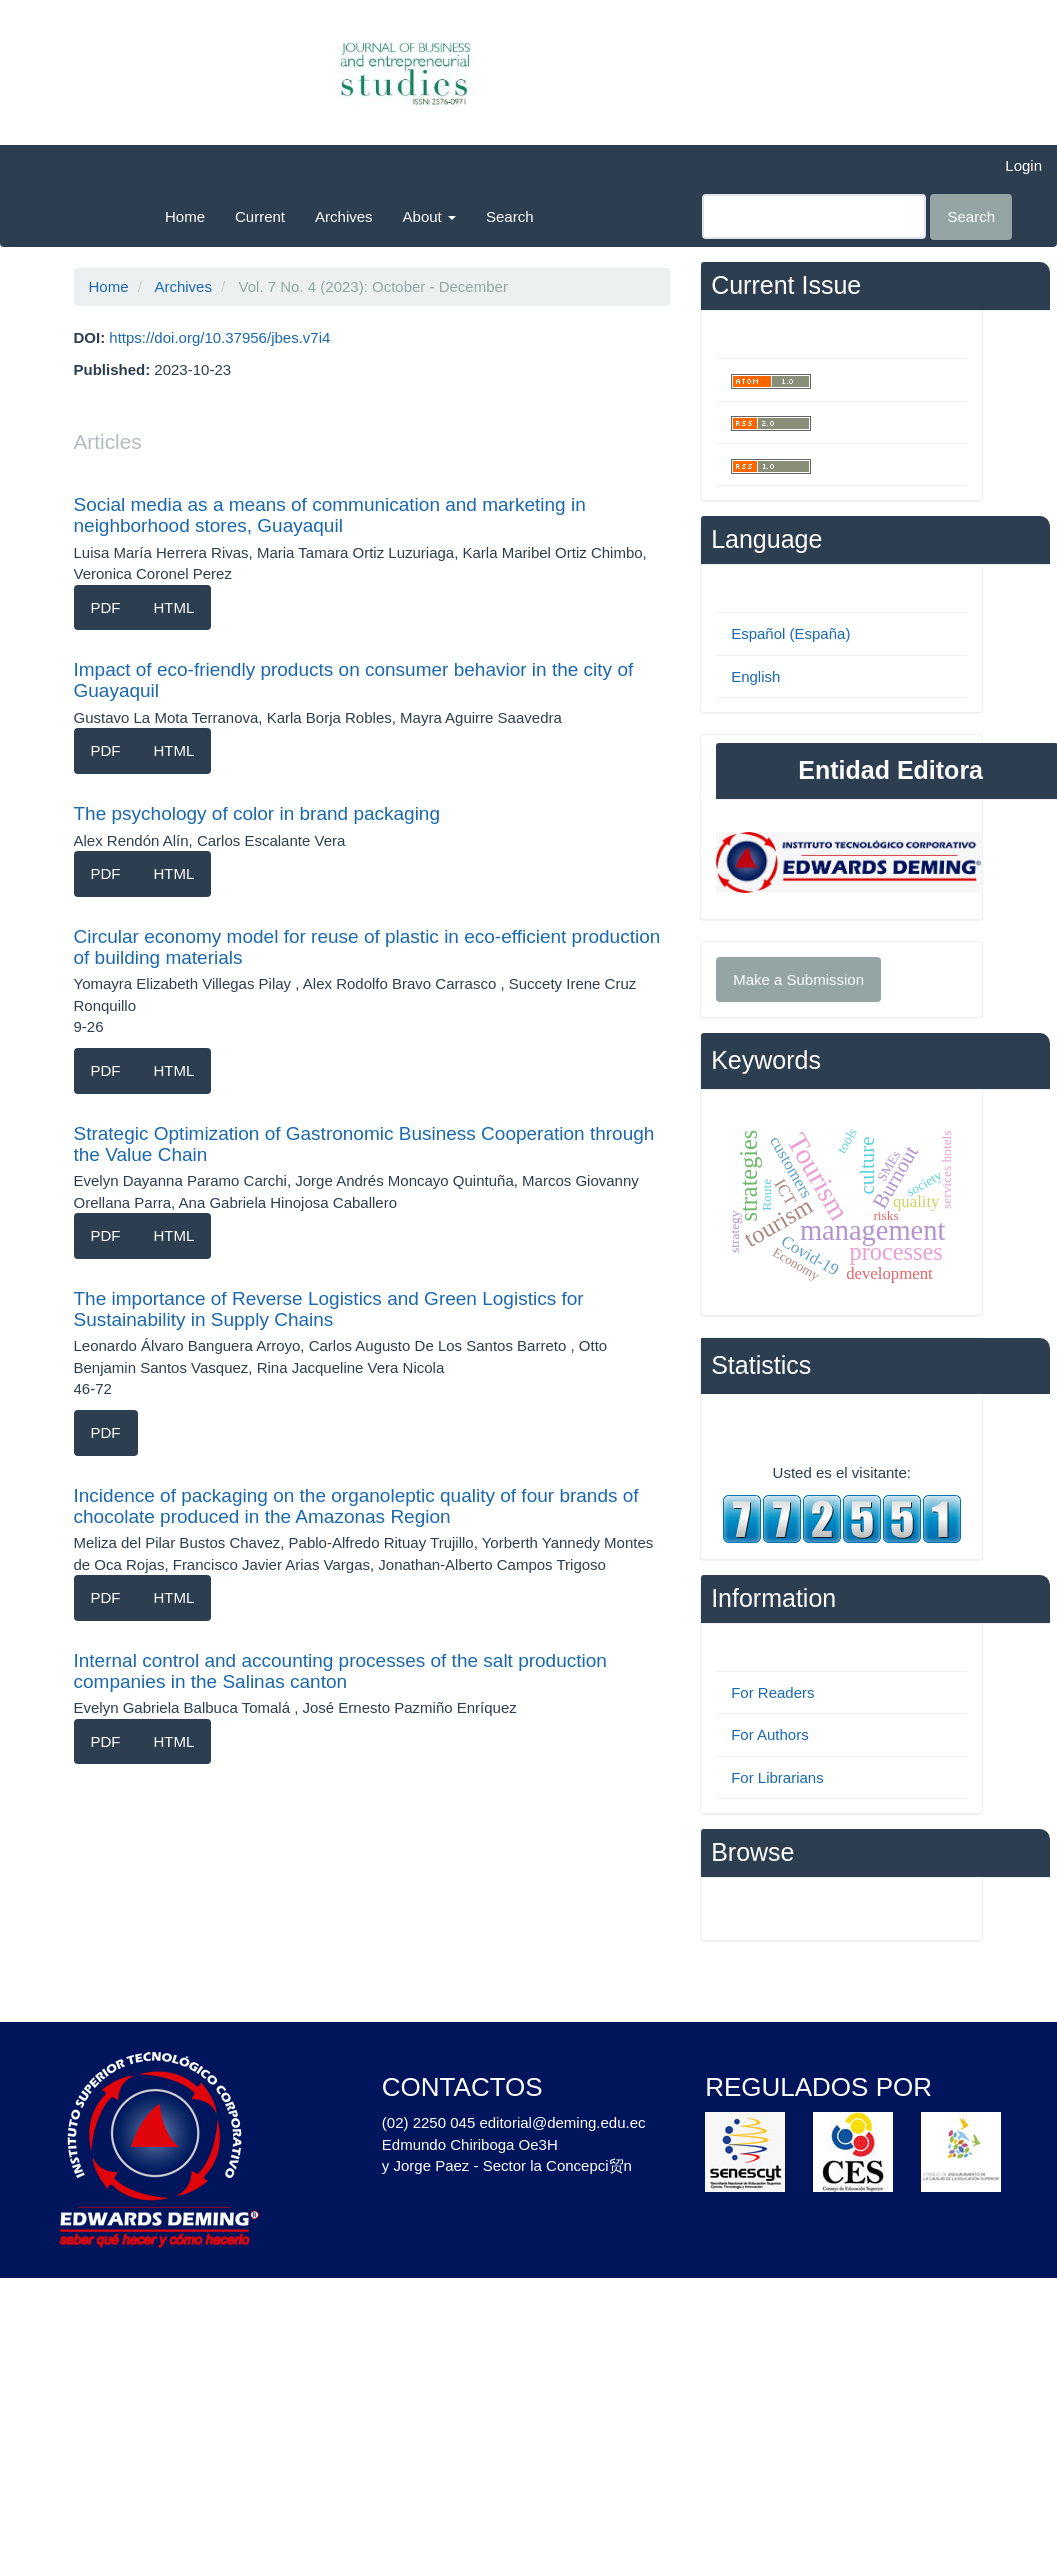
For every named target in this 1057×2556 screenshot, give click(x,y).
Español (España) (790, 633)
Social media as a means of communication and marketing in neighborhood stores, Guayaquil (330, 515)
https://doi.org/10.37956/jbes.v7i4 (219, 337)
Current (260, 216)
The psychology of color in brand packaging (257, 813)
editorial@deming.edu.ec (562, 2122)
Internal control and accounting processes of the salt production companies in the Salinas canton (340, 1671)
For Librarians (777, 1777)
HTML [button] (174, 607)
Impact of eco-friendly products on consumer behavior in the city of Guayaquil (354, 680)
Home (185, 216)
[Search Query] (814, 216)
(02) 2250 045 (428, 2122)
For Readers (772, 1692)
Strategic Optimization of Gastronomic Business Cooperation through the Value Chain (364, 1144)
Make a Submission (798, 979)
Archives (344, 216)
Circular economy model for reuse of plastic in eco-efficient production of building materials (367, 947)
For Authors (770, 1734)
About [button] (429, 216)
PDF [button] (106, 607)
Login (1023, 165)
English (755, 676)
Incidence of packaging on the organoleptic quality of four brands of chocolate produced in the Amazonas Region (356, 1506)
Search (510, 216)
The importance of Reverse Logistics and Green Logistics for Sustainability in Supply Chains (329, 1309)
